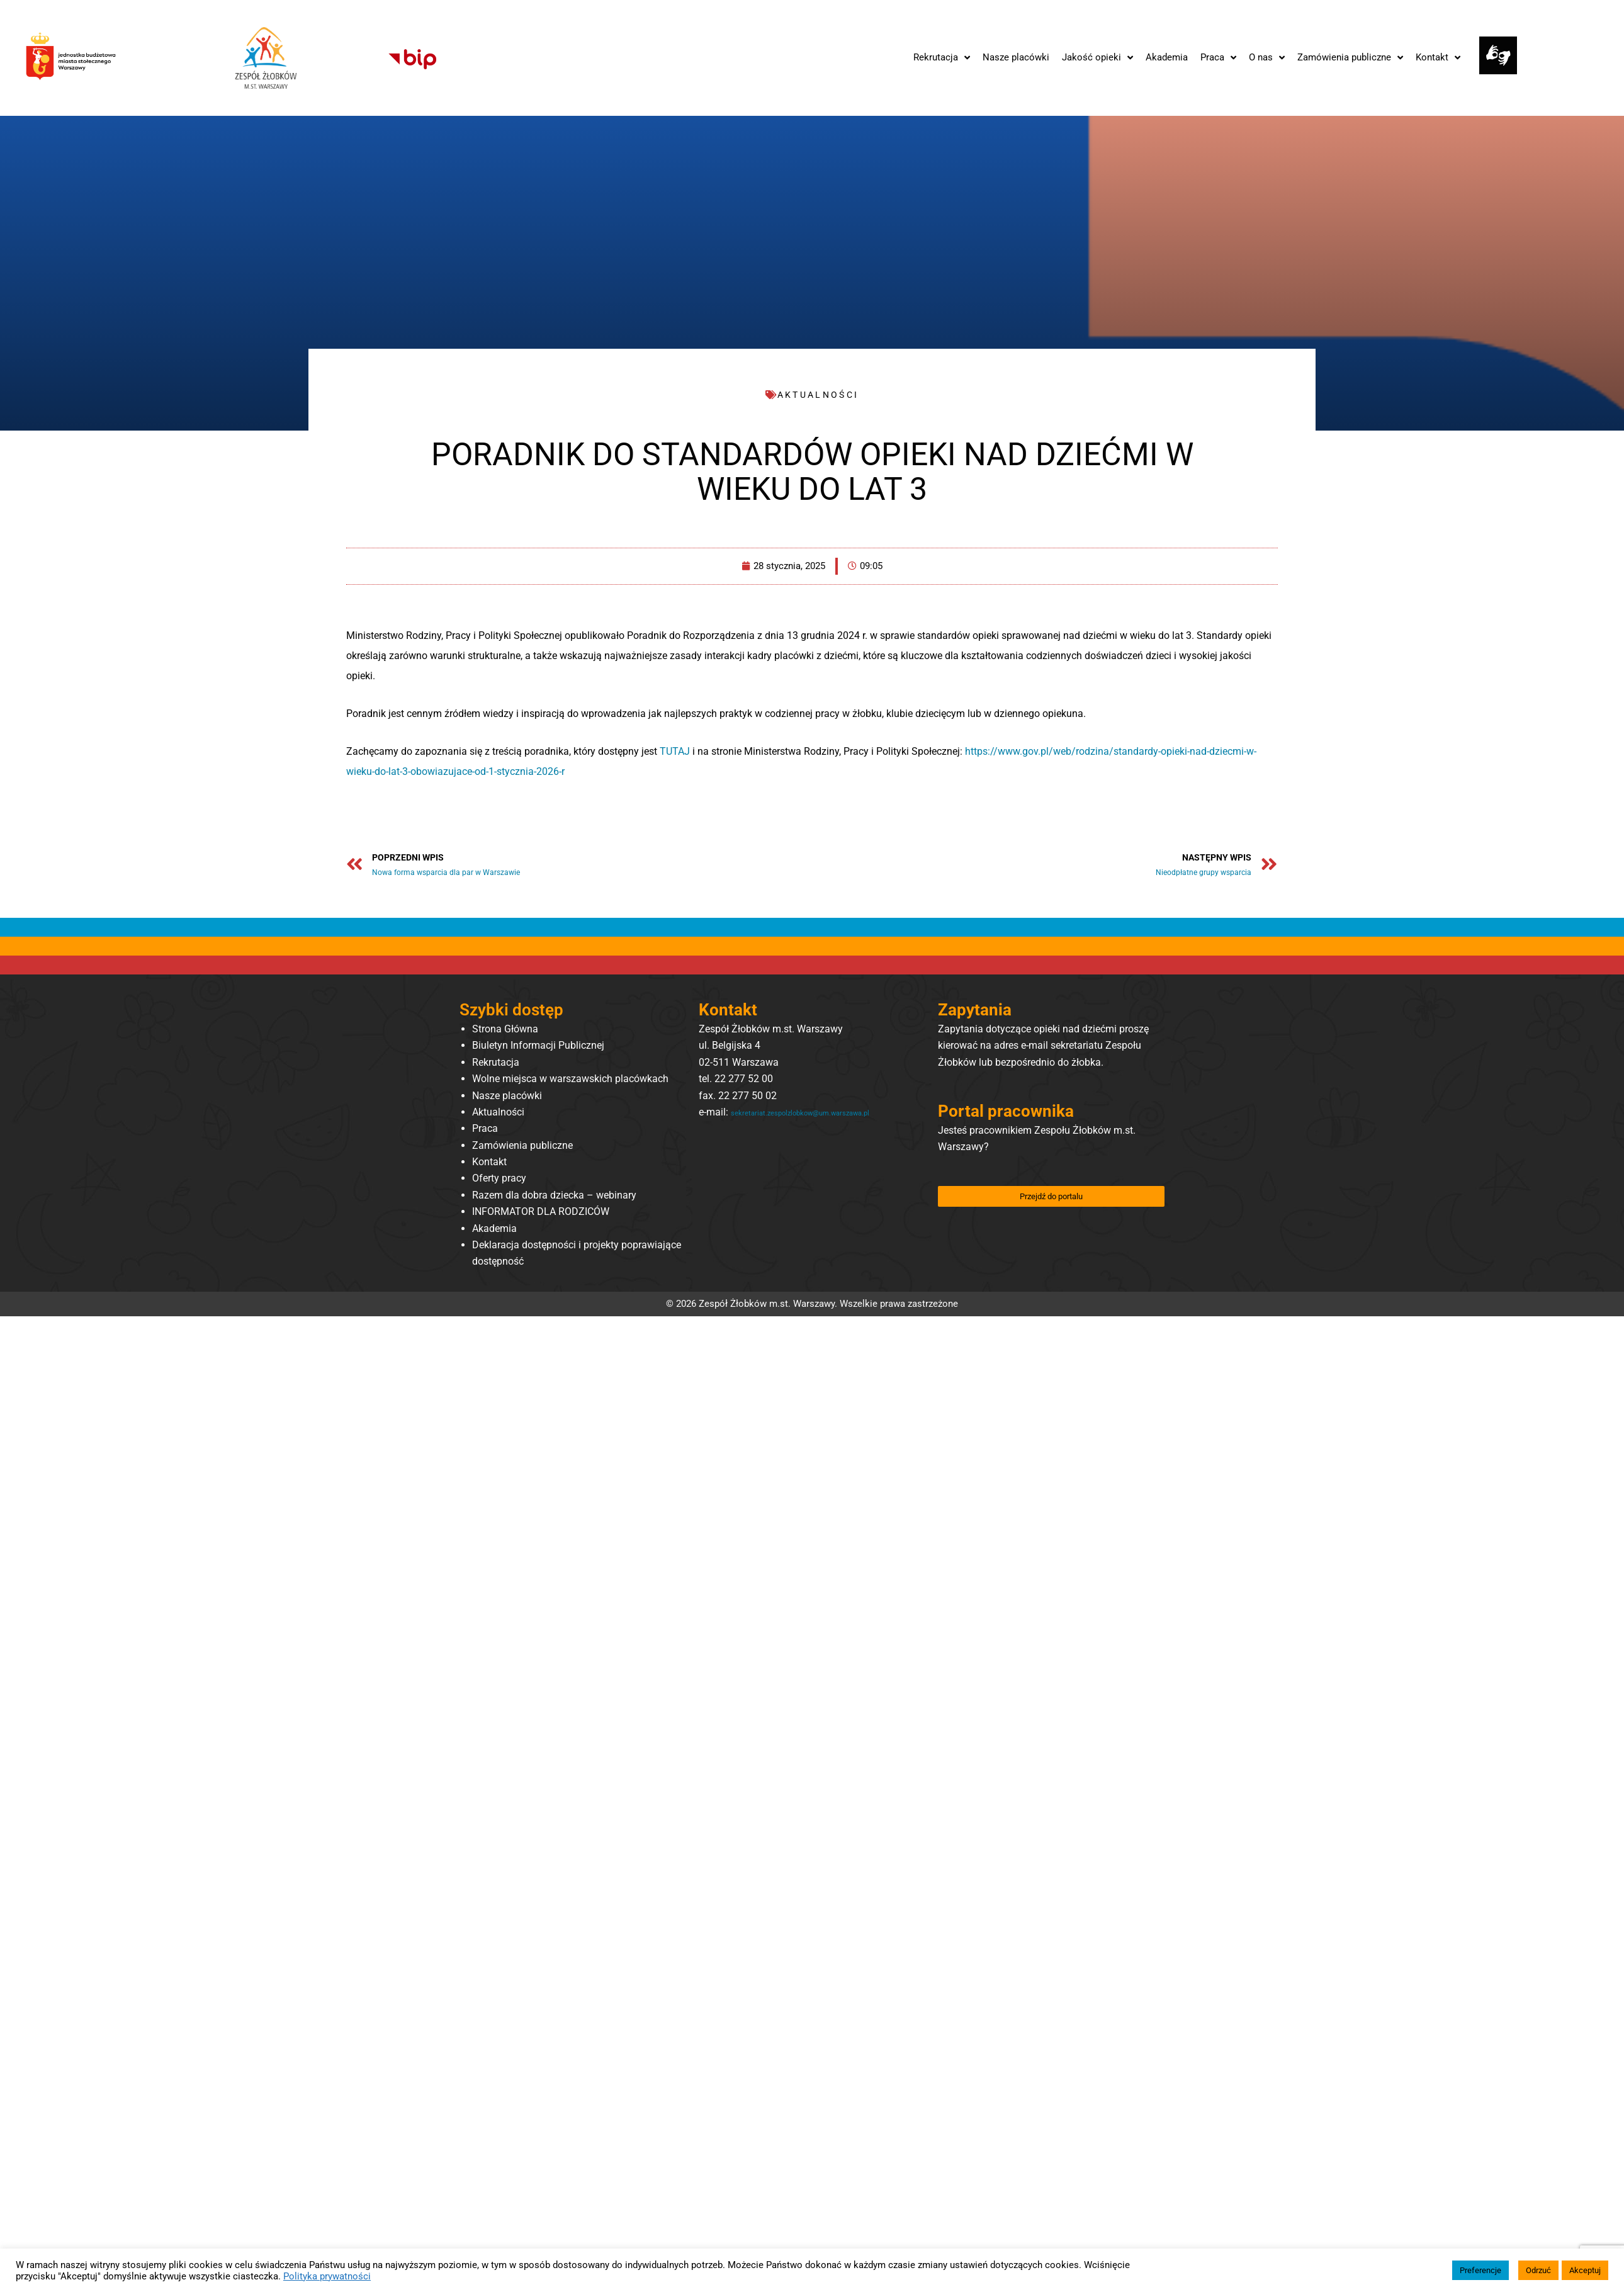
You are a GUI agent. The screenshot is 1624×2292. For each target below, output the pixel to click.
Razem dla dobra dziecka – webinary (554, 1198)
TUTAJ (675, 751)
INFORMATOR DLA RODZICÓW (540, 1215)
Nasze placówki (507, 1098)
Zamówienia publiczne (522, 1148)
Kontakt (489, 1164)
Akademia (494, 1231)
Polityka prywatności (327, 2276)
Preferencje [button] (1480, 2270)
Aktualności (498, 1115)
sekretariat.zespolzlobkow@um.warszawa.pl (797, 1132)
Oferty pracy (499, 1181)
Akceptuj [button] (1585, 2270)
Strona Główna (505, 1031)
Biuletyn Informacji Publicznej (538, 1048)
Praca (485, 1132)
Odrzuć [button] (1538, 2270)
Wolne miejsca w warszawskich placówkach (570, 1081)
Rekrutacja (495, 1065)
